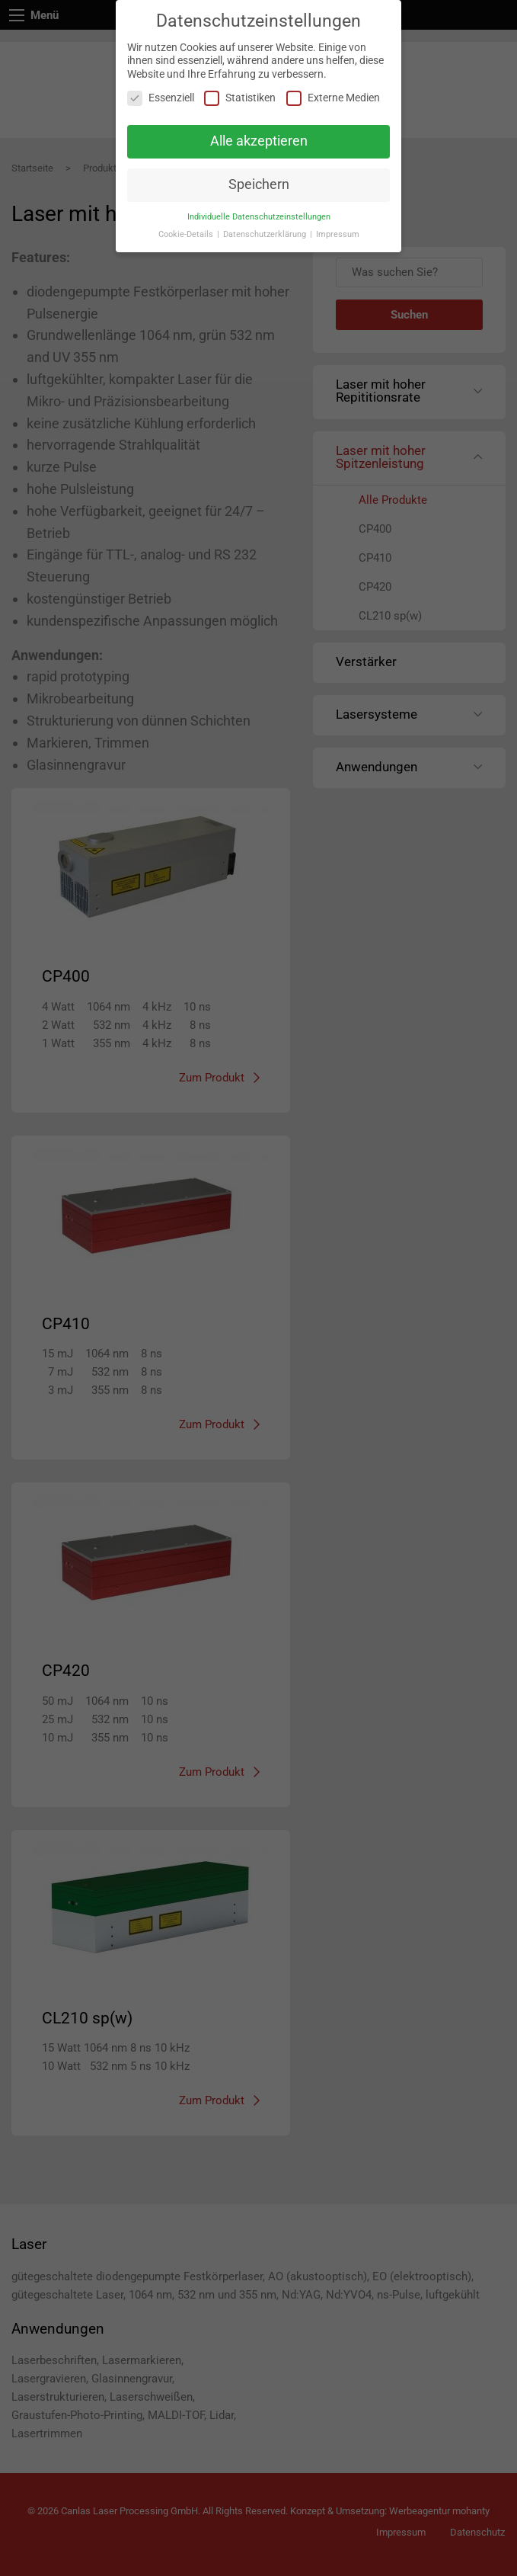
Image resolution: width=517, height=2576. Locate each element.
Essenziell (160, 98)
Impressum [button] (337, 234)
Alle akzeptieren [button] (259, 141)
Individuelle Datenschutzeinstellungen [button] (258, 217)
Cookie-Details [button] (186, 234)
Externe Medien (333, 98)
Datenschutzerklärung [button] (265, 234)
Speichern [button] (258, 184)
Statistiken (240, 98)
